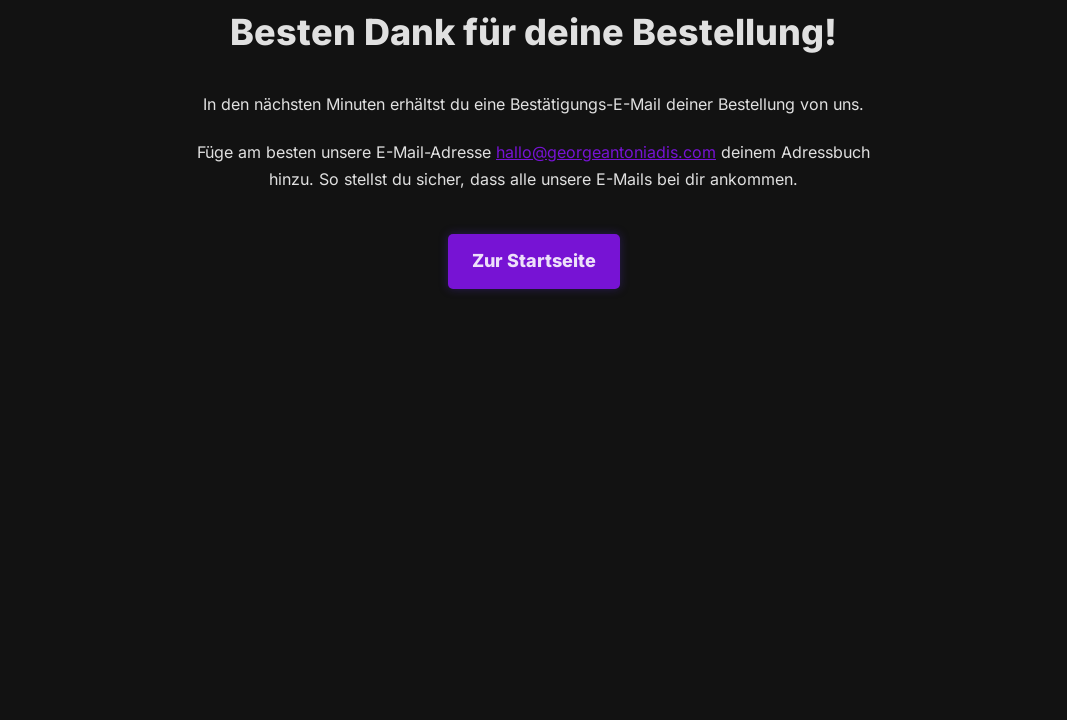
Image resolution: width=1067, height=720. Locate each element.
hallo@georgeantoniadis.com (606, 152)
